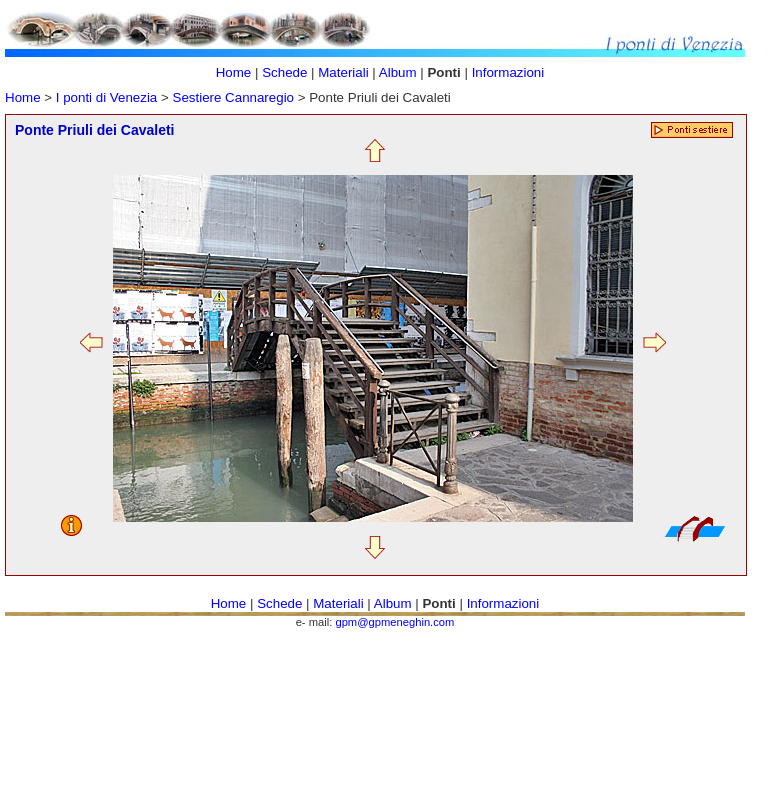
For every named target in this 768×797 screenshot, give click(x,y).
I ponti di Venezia (107, 97)
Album (399, 72)
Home (23, 97)
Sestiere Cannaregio (235, 97)
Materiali (343, 72)
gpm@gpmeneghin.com (394, 622)
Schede (284, 72)
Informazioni (508, 72)
